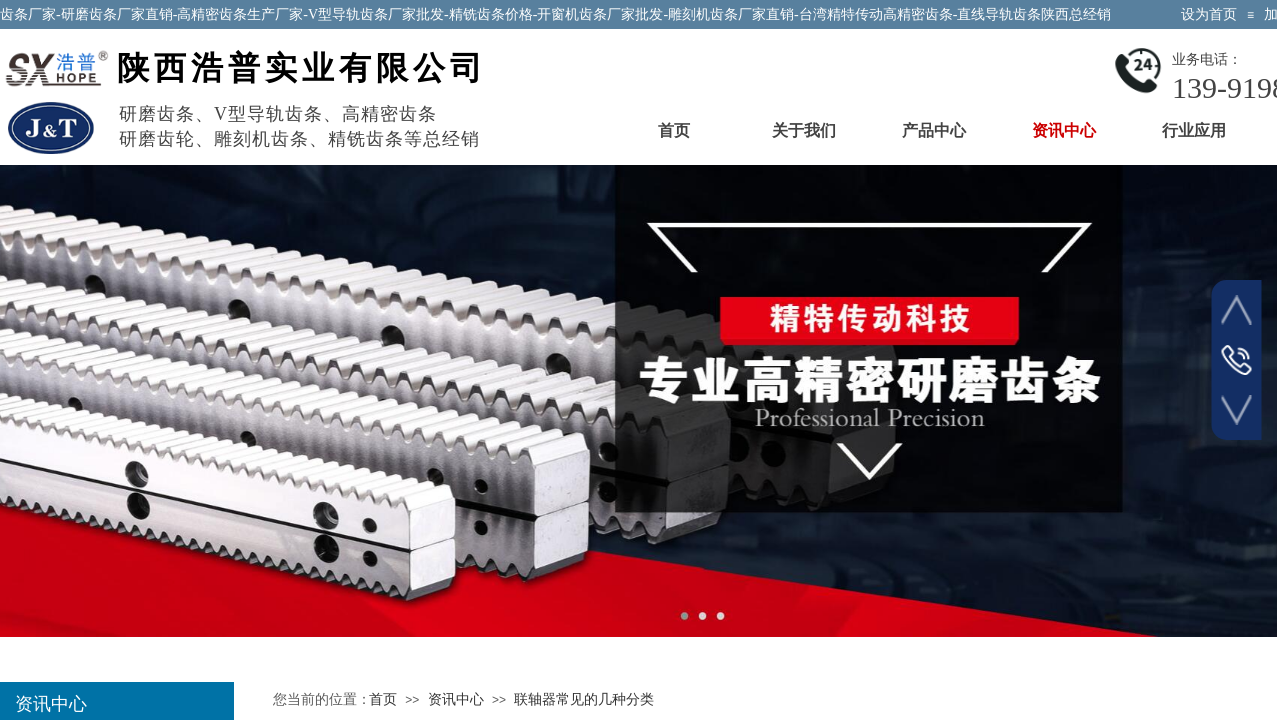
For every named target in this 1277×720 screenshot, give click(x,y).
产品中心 (934, 130)
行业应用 (1194, 130)
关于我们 (804, 130)
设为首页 (1209, 14)
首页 (674, 130)
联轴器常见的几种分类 (584, 699)
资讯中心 (1064, 130)
